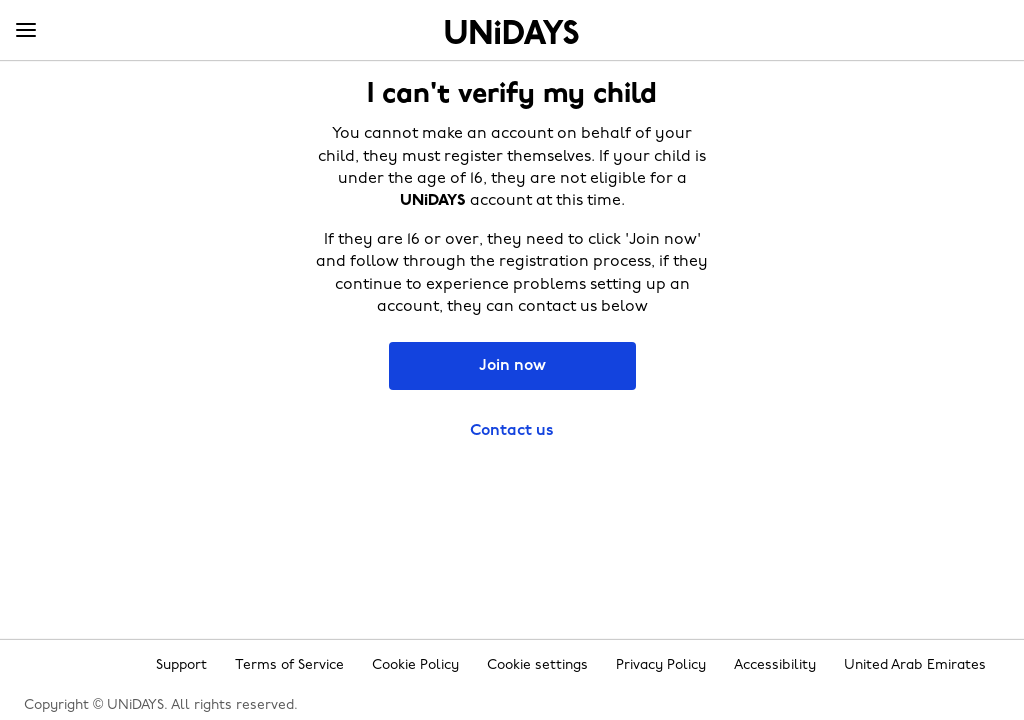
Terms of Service (289, 665)
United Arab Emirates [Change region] (915, 665)
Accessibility (775, 665)
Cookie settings (537, 665)
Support (181, 665)
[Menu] (26, 31)
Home (512, 32)
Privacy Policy (661, 665)
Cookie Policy (415, 665)
